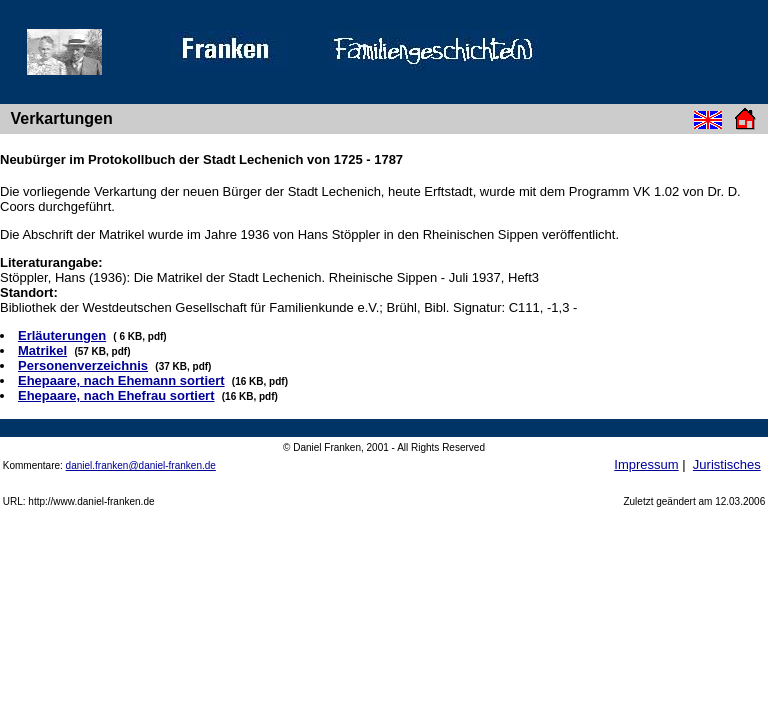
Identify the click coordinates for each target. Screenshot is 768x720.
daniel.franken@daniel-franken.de (141, 465)
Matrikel (42, 350)
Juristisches (727, 464)
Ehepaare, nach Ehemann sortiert (121, 380)
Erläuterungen (62, 335)
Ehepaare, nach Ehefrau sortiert (116, 395)
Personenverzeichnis (83, 365)
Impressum (646, 464)
